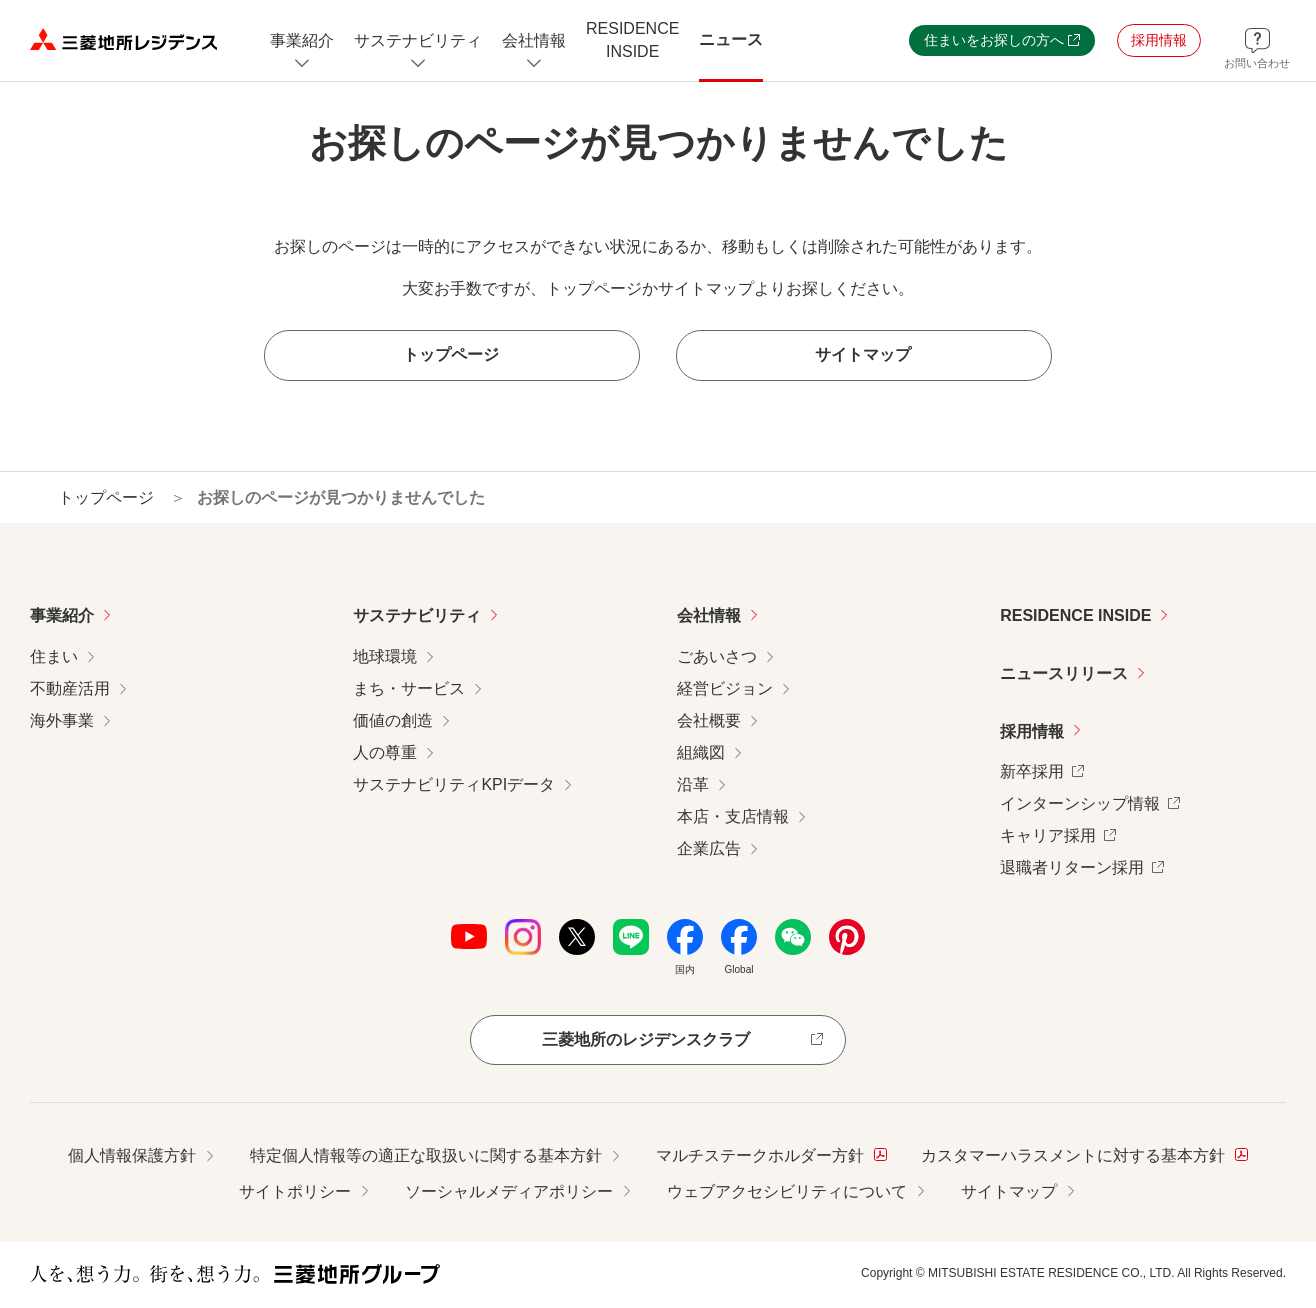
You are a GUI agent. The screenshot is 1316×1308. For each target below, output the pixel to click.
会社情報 (709, 615)
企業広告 (709, 848)
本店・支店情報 (733, 816)
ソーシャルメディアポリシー (509, 1191)
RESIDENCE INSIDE (1075, 615)
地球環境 (385, 656)
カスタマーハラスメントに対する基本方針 (1084, 1153)
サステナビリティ (417, 615)
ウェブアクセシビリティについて (787, 1191)
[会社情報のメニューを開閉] (534, 40)
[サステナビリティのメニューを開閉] (418, 40)
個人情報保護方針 (132, 1155)
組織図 (701, 752)
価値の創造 (393, 720)
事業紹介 (62, 615)
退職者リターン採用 (1082, 865)
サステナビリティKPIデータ (454, 784)
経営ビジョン (725, 688)
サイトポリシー (295, 1191)
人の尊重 (385, 752)
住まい (54, 656)
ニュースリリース (1064, 673)
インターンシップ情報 (1090, 801)
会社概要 (709, 720)
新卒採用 (1042, 769)
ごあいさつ (717, 656)
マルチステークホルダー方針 (771, 1153)
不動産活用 (70, 688)
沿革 (693, 784)
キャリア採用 (1058, 833)
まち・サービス (409, 688)
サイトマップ (1009, 1191)
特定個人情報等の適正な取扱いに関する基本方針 (426, 1155)
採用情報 (1032, 731)
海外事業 (62, 720)
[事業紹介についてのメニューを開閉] (302, 40)
